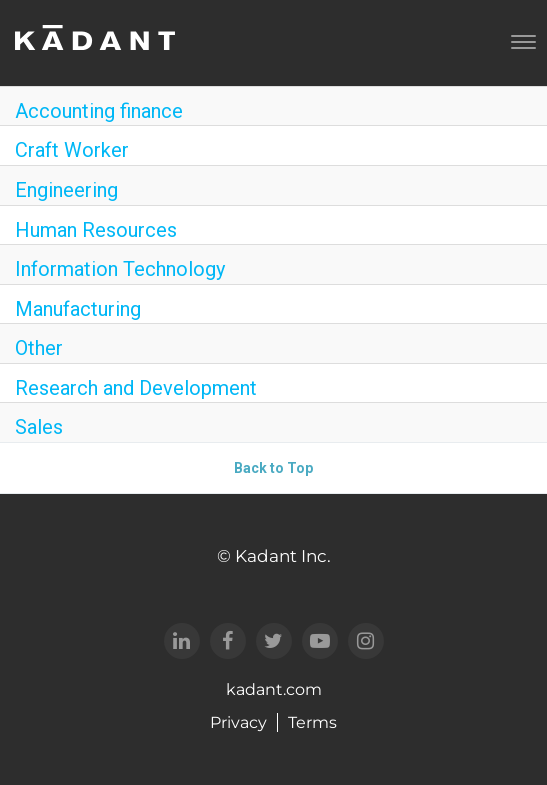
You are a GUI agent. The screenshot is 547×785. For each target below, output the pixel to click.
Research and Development (136, 388)
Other (39, 348)
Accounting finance (99, 111)
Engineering (66, 190)
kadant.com (274, 689)
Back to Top (273, 468)
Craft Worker (72, 150)
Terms (312, 722)
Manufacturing (78, 309)
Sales (39, 427)
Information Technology (120, 269)
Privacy (238, 722)
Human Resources (96, 230)
